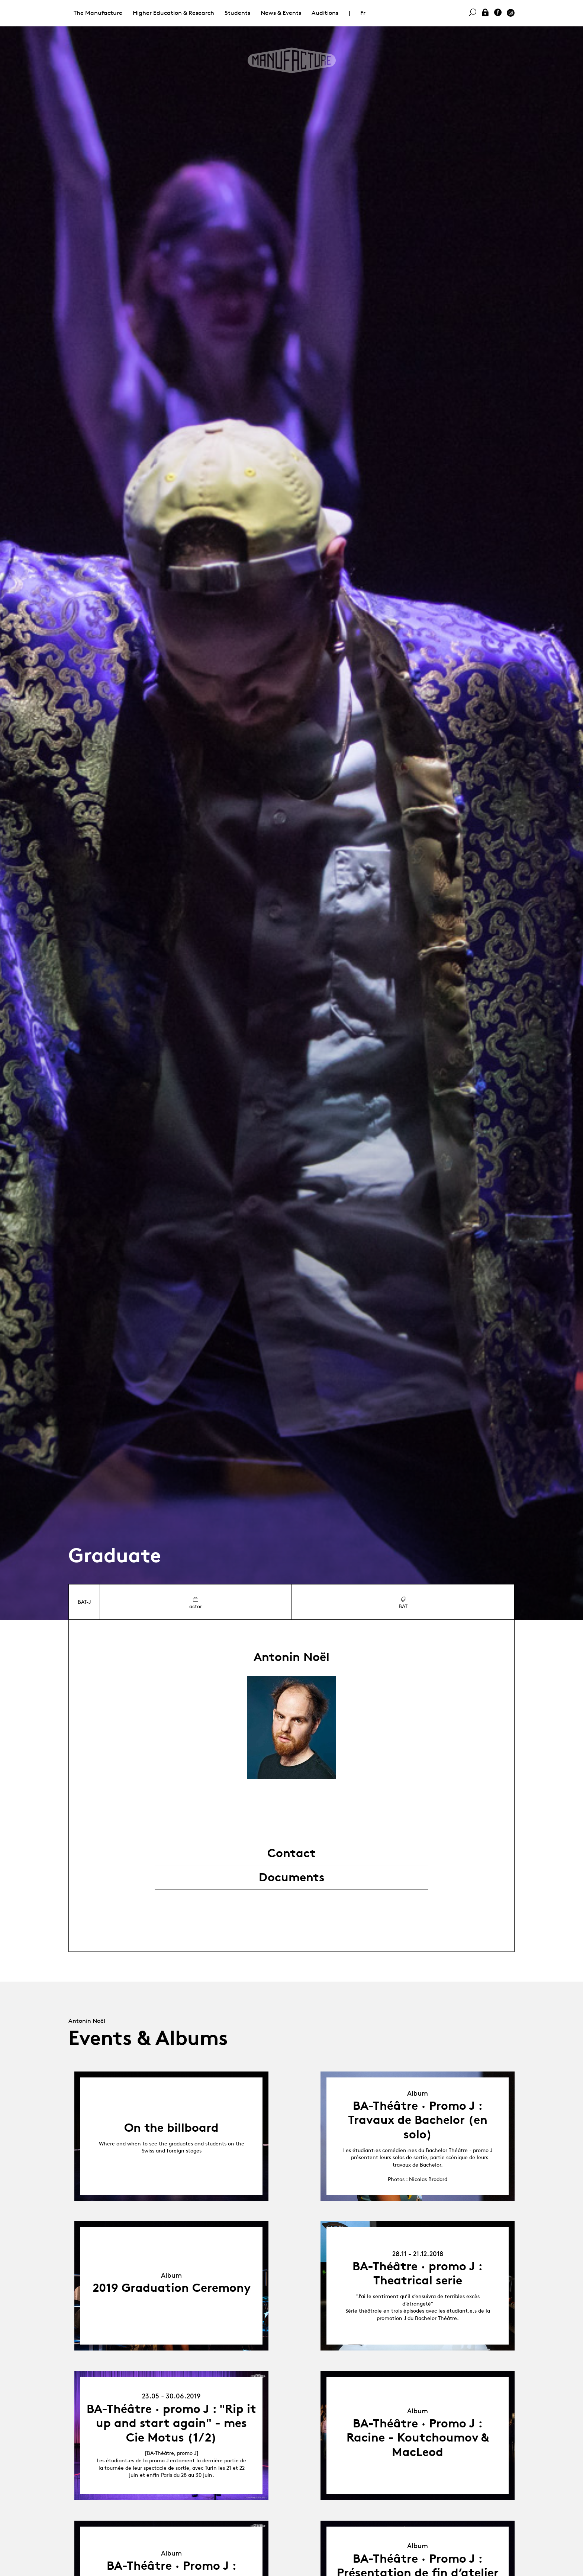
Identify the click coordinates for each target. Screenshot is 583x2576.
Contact (291, 1853)
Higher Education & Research (173, 12)
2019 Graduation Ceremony (172, 2288)
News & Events (281, 12)
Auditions (325, 12)
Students (237, 12)
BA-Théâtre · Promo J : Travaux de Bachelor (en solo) (417, 2120)
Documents (292, 1877)
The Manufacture (98, 12)
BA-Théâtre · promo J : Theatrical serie (417, 2273)
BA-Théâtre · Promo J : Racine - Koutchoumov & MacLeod (418, 2437)
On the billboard (171, 2128)
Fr (362, 12)
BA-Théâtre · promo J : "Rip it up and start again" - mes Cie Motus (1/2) (171, 2423)
